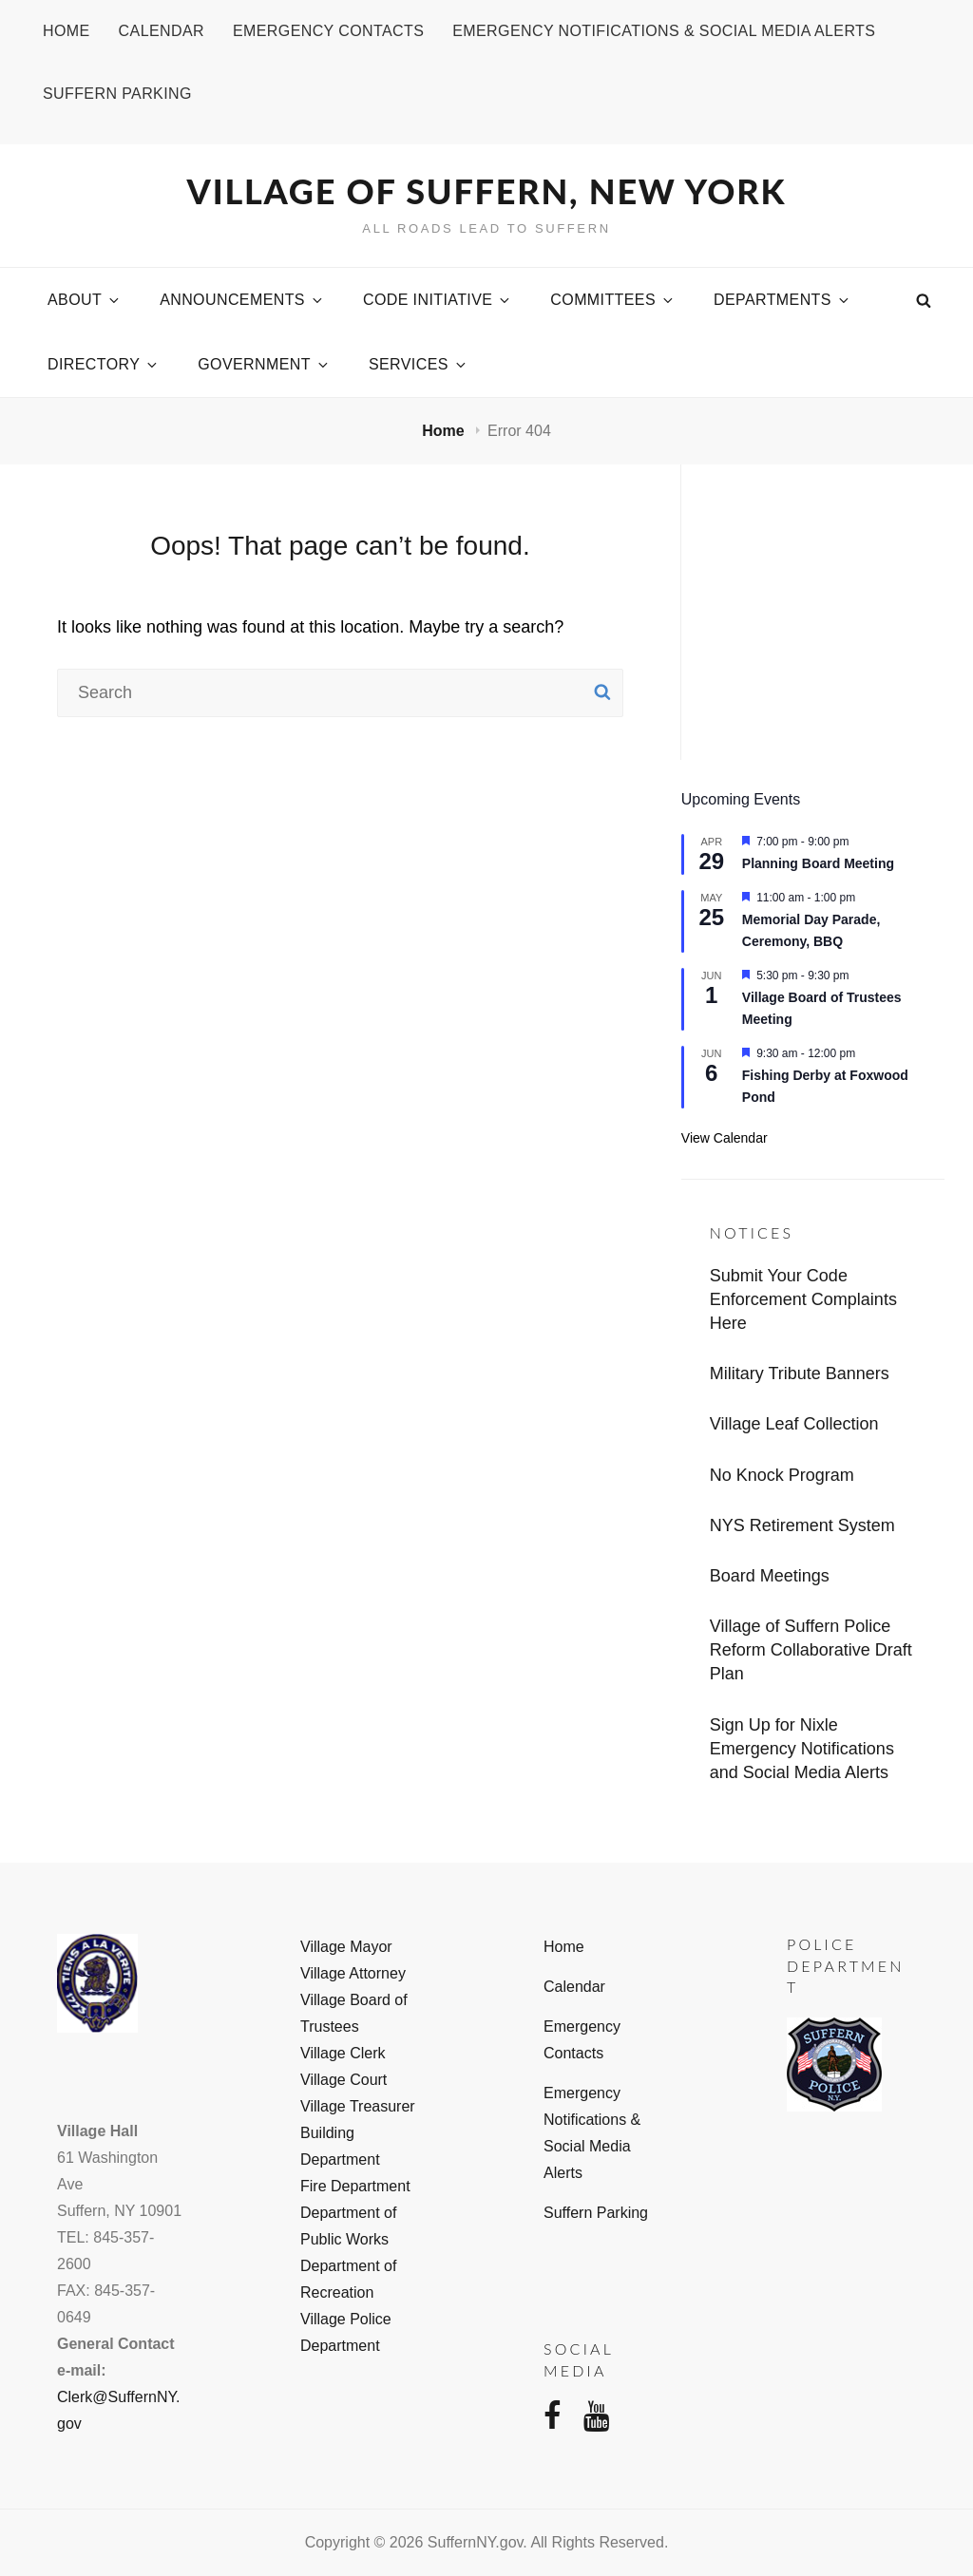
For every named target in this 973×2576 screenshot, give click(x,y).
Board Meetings (770, 1575)
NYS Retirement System (802, 1525)
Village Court (343, 2080)
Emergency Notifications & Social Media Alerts (663, 31)
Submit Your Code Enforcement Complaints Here (803, 1299)
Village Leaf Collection (794, 1423)
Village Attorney (353, 1973)
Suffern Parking (117, 93)
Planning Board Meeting (818, 863)
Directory (104, 364)
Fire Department (355, 2186)
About (85, 300)
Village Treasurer (357, 2106)
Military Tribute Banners (799, 1373)
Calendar (161, 31)
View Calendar (724, 1138)
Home (66, 31)
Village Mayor (346, 1947)
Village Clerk (343, 2053)
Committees (613, 300)
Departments (782, 300)
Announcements (242, 300)
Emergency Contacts (328, 31)
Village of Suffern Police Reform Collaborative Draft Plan (811, 1650)
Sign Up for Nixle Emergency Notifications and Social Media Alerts (802, 1748)
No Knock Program (782, 1475)
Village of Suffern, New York (487, 191)
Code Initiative (437, 300)
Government (264, 364)
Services (418, 364)
